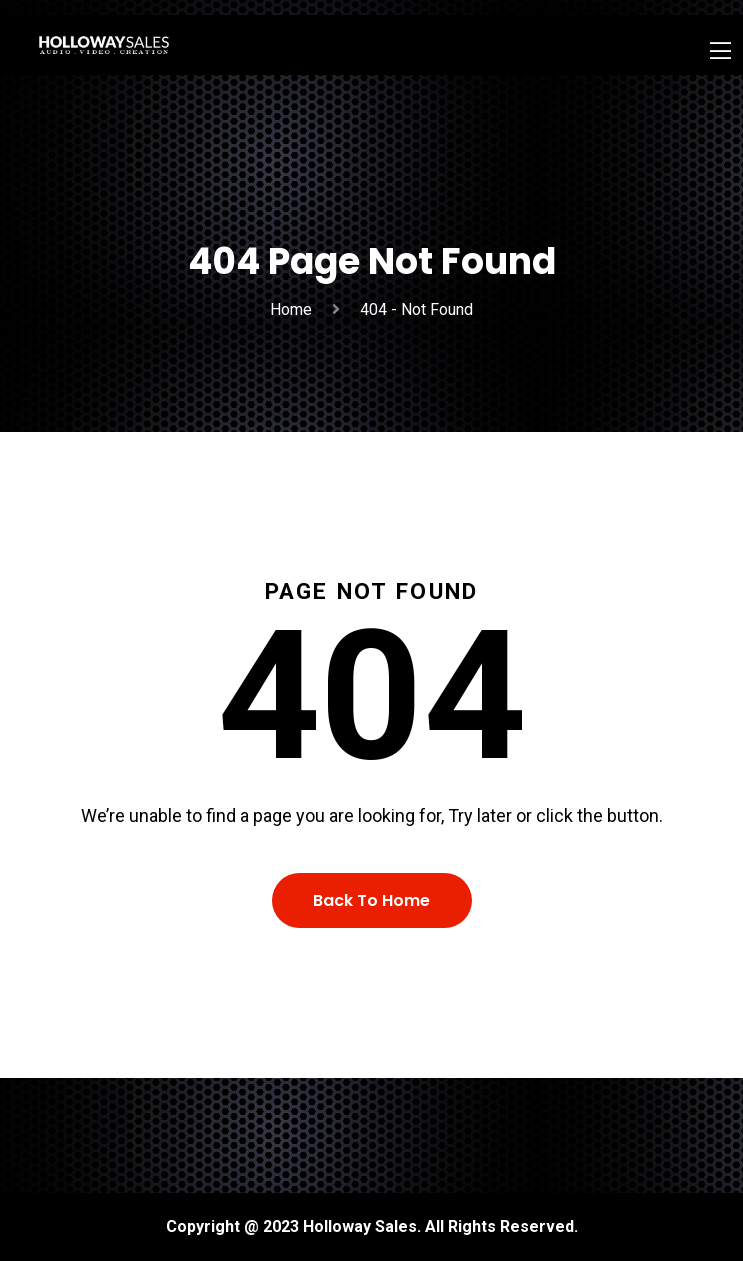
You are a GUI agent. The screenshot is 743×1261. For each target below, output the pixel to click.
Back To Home (371, 900)
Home (295, 309)
